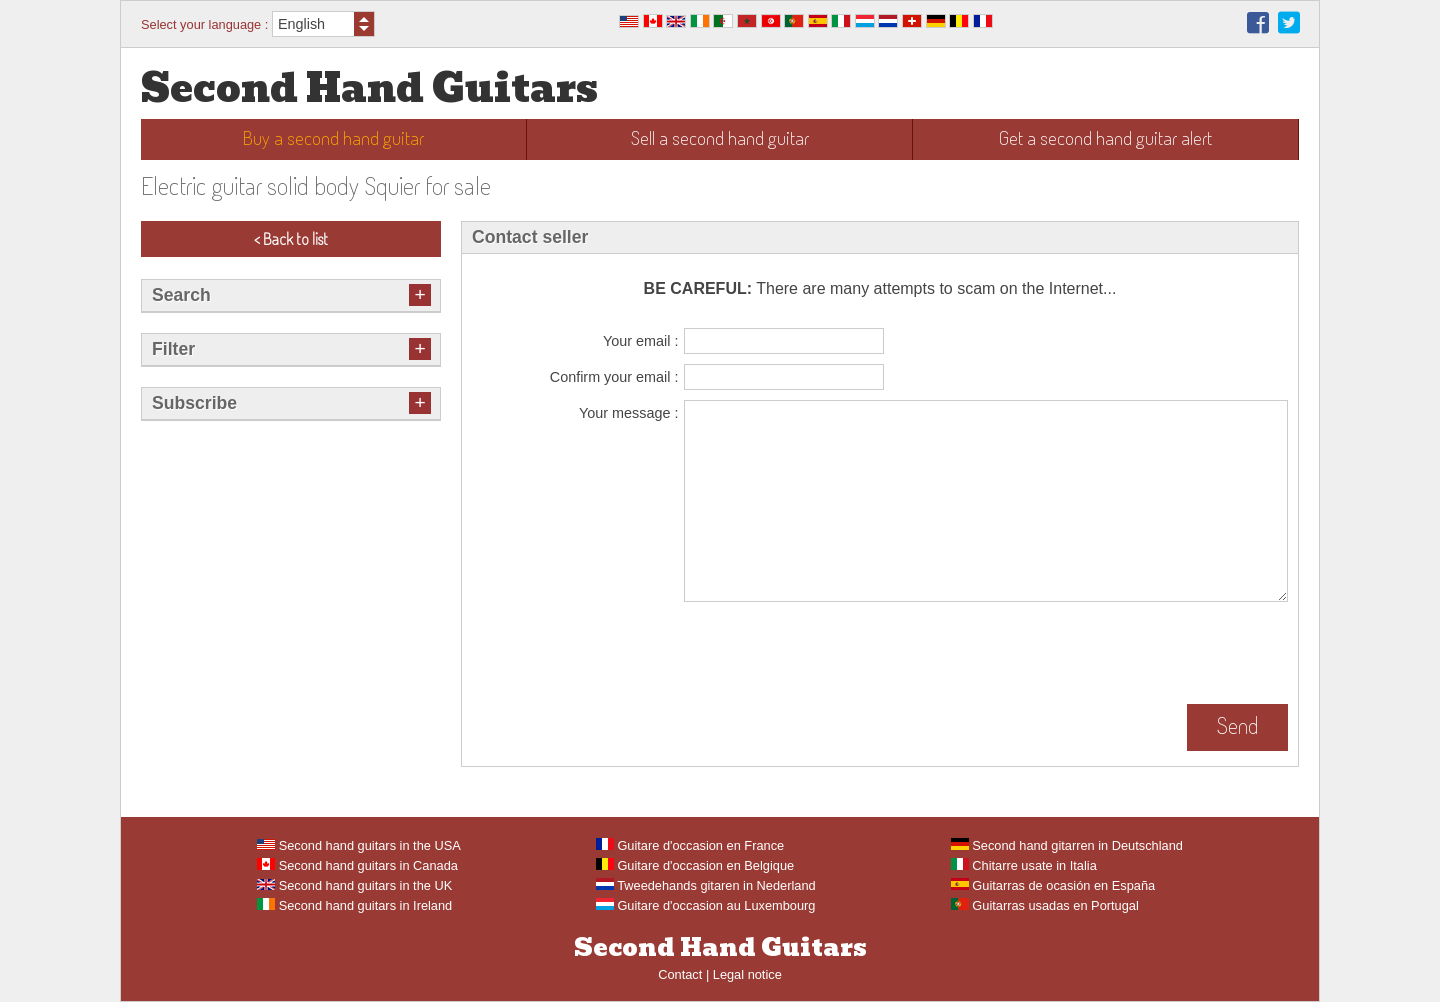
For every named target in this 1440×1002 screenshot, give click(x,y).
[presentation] (836, 655)
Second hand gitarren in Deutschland (1067, 845)
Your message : (628, 413)
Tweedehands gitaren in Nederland (706, 885)
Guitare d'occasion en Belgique (695, 865)
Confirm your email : (614, 377)
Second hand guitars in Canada (357, 865)
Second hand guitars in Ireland (354, 905)
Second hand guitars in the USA (359, 845)
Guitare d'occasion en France (690, 845)
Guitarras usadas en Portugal (1045, 905)
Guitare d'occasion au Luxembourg (706, 905)
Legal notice (747, 974)
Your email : (640, 341)
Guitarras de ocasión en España (1053, 885)
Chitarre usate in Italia (1024, 865)
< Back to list (291, 239)
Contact (680, 974)
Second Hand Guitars (369, 88)
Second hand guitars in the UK (354, 885)
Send (1237, 725)
